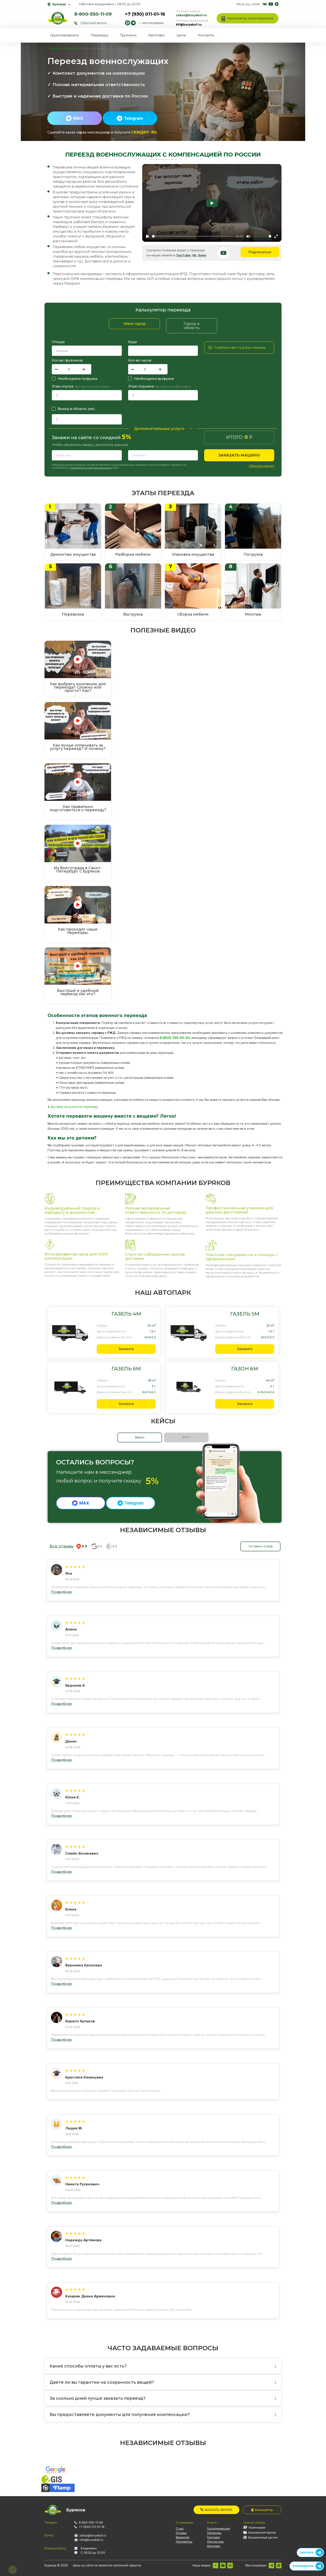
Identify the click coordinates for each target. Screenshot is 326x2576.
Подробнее (61, 1592)
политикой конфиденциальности (90, 467)
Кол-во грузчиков (67, 360)
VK (194, 255)
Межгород (134, 323)
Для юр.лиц (215, 2541)
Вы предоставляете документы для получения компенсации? (120, 2414)
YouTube (183, 255)
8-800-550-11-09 (93, 14)
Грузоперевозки (64, 35)
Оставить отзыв (260, 1546)
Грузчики (128, 35)
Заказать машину (239, 455)
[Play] (147, 236)
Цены (181, 35)
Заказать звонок (216, 2510)
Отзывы (181, 2533)
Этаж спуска (81, 386)
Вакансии (182, 2537)
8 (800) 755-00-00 (175, 1038)
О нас (180, 2528)
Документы (184, 2541)
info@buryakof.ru (91, 2539)
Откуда (58, 342)
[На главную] (58, 18)
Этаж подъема (159, 386)
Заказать (126, 1349)
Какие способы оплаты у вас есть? (88, 2366)
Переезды (99, 35)
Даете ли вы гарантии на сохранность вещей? (102, 2382)
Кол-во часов (139, 360)
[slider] (193, 236)
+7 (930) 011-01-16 (145, 14)
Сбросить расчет (261, 465)
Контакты (206, 35)
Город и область (192, 325)
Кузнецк (59, 4)
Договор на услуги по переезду (74, 1107)
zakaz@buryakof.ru (191, 15)
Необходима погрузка (77, 379)
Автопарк (156, 35)
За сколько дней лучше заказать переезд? (98, 2398)
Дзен (202, 255)
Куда (132, 342)
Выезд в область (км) (76, 409)
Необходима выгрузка (154, 379)
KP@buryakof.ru (189, 24)
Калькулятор (262, 2510)
